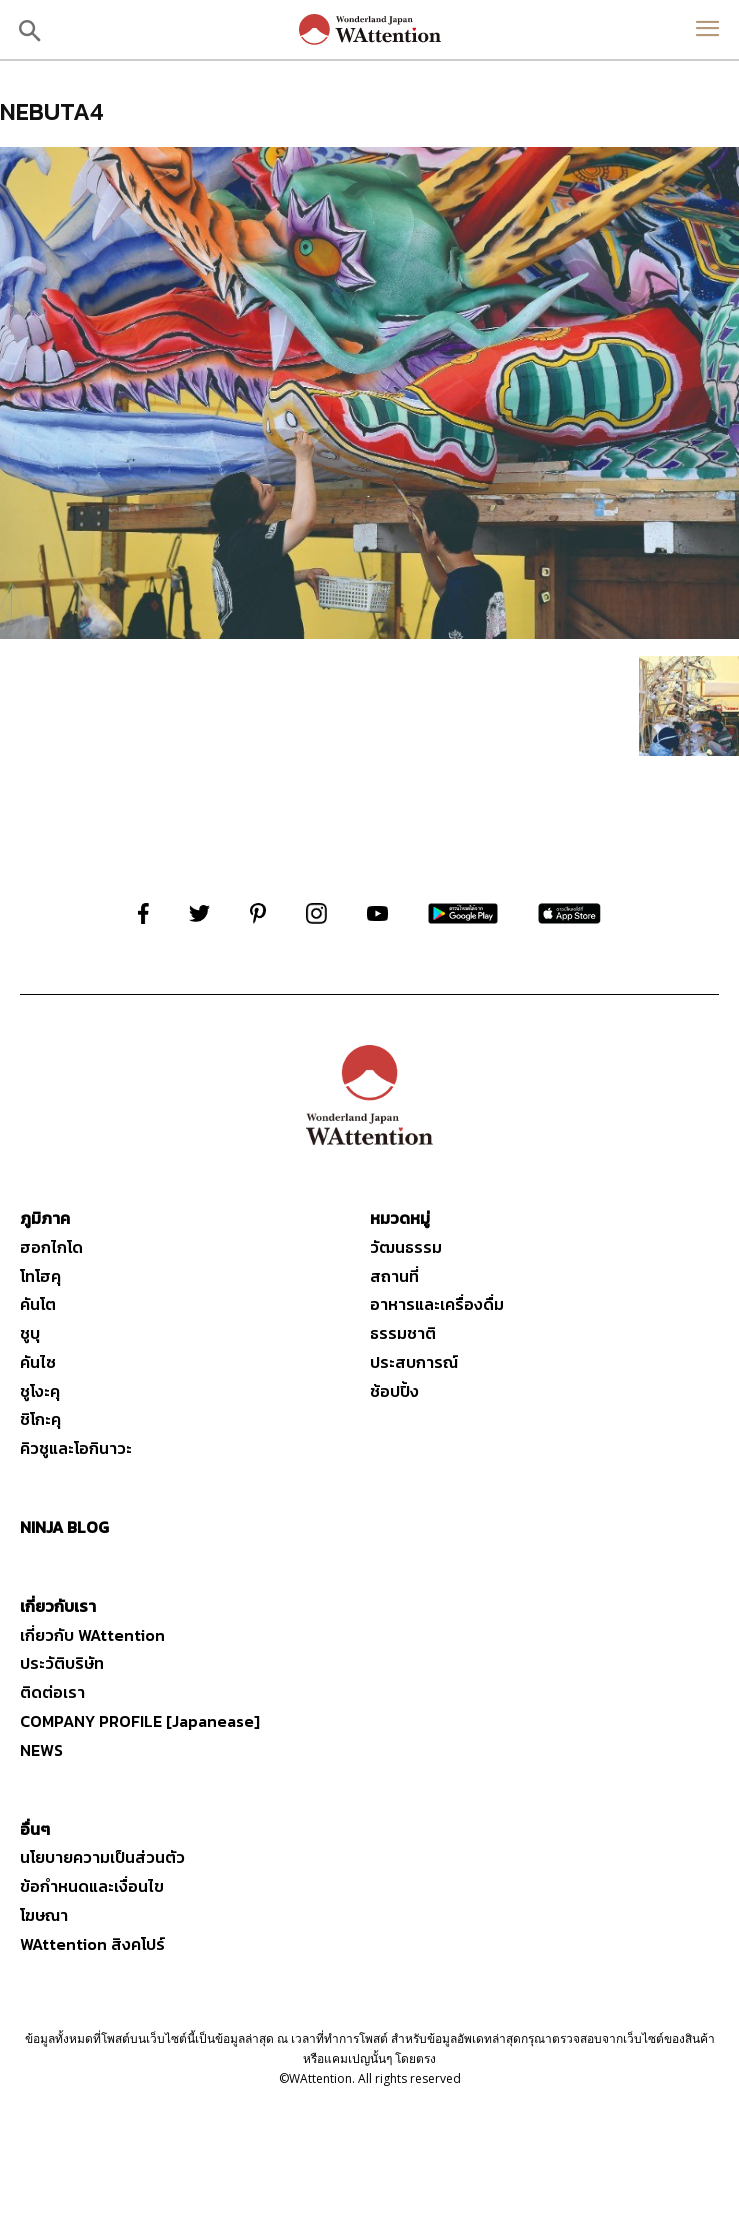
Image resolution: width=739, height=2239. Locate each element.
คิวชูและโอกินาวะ (76, 1448)
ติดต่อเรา (52, 1692)
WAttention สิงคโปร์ (92, 1944)
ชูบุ (30, 1333)
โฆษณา (44, 1915)
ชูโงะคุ (40, 1391)
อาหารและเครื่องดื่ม (437, 1304)
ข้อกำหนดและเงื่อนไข (92, 1886)
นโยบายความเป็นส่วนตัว (102, 1857)
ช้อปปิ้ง (394, 1391)
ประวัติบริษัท (62, 1663)
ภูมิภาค (45, 1218)
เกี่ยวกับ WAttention (92, 1635)
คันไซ (38, 1362)
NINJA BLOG (64, 1527)
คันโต (38, 1304)
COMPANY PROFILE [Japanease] (140, 1721)
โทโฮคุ (40, 1276)
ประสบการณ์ (414, 1362)
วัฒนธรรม (406, 1247)
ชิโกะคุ (40, 1419)
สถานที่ (394, 1276)
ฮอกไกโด (51, 1247)
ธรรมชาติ (403, 1333)
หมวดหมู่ (400, 1218)
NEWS (41, 1750)
